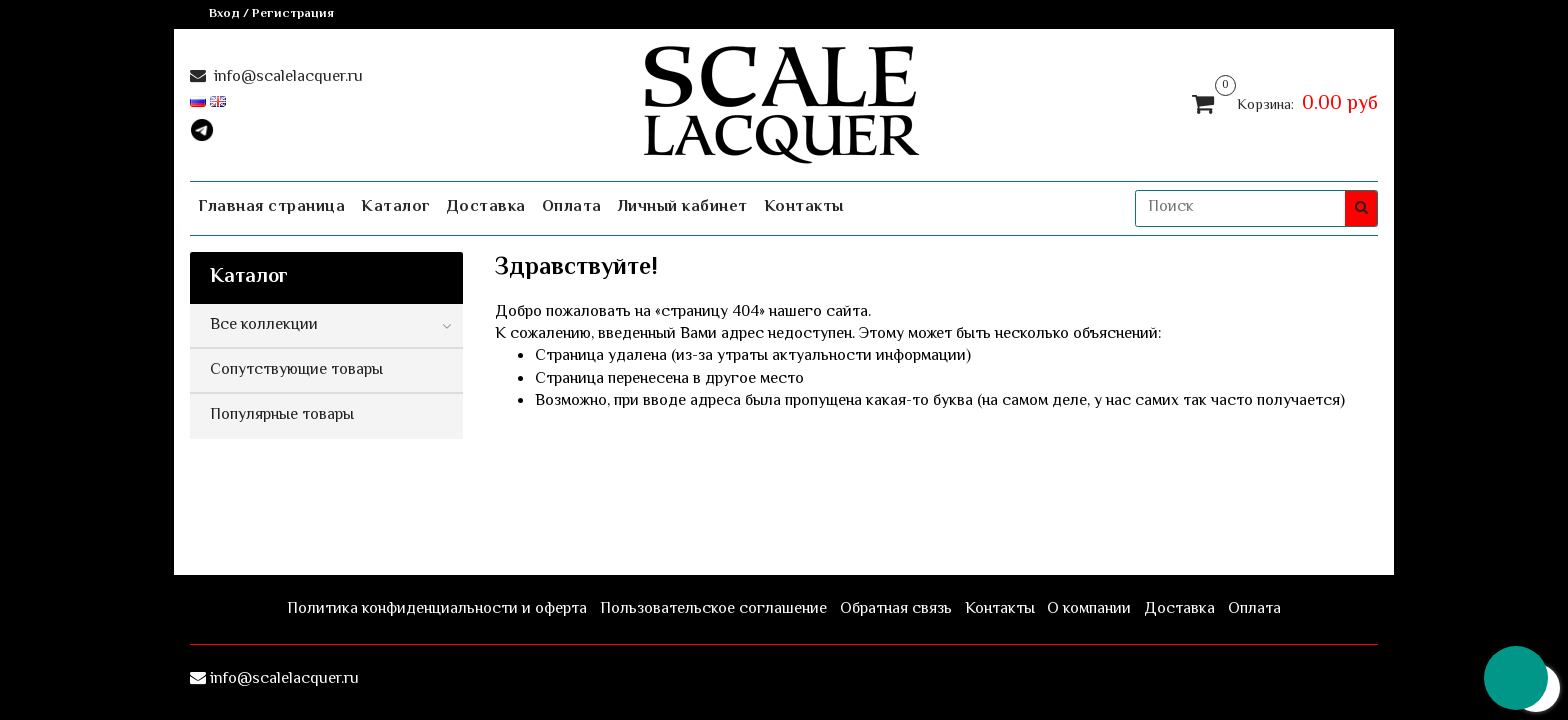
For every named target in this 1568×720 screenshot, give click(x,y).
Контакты (804, 207)
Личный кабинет (683, 207)
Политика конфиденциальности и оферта (437, 609)
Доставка (486, 207)
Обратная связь (896, 609)
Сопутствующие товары (296, 370)
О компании (1089, 609)
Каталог (396, 207)
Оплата (572, 207)
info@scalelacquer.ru (286, 77)
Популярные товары (282, 415)
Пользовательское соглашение (713, 609)
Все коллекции (264, 325)
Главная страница (271, 207)
